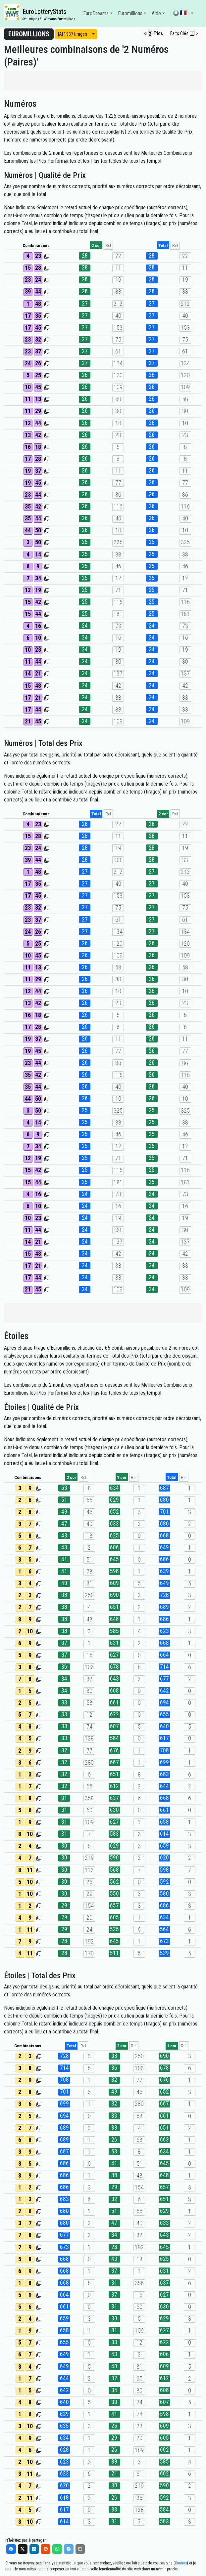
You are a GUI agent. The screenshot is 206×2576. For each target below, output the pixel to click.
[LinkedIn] (34, 2549)
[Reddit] (45, 2549)
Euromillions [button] (130, 13)
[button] (182, 13)
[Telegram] (69, 2549)
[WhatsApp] (57, 2549)
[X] (22, 2549)
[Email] (80, 2549)
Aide (156, 13)
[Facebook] (11, 2549)
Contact (181, 2563)
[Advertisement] (103, 80)
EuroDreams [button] (96, 13)
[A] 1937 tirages (72, 34)
